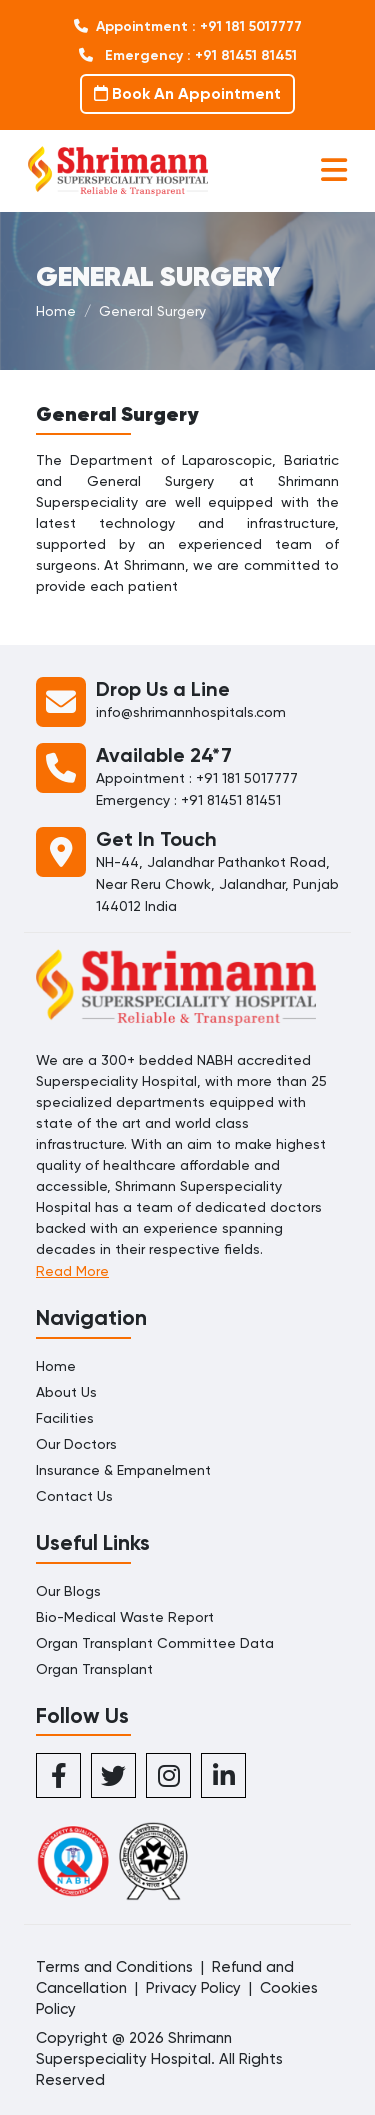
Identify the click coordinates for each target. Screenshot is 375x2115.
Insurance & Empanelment (123, 1470)
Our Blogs (68, 1591)
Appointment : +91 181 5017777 (188, 26)
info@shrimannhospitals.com (191, 712)
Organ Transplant (94, 1669)
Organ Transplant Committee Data (155, 1643)
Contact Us (74, 1496)
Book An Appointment (187, 93)
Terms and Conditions (114, 1967)
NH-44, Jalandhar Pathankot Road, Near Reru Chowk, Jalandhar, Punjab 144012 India (217, 884)
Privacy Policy (193, 1988)
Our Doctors (76, 1444)
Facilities (65, 1418)
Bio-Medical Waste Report (125, 1617)
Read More (72, 1271)
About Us (66, 1392)
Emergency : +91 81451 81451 (188, 55)
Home (56, 311)
